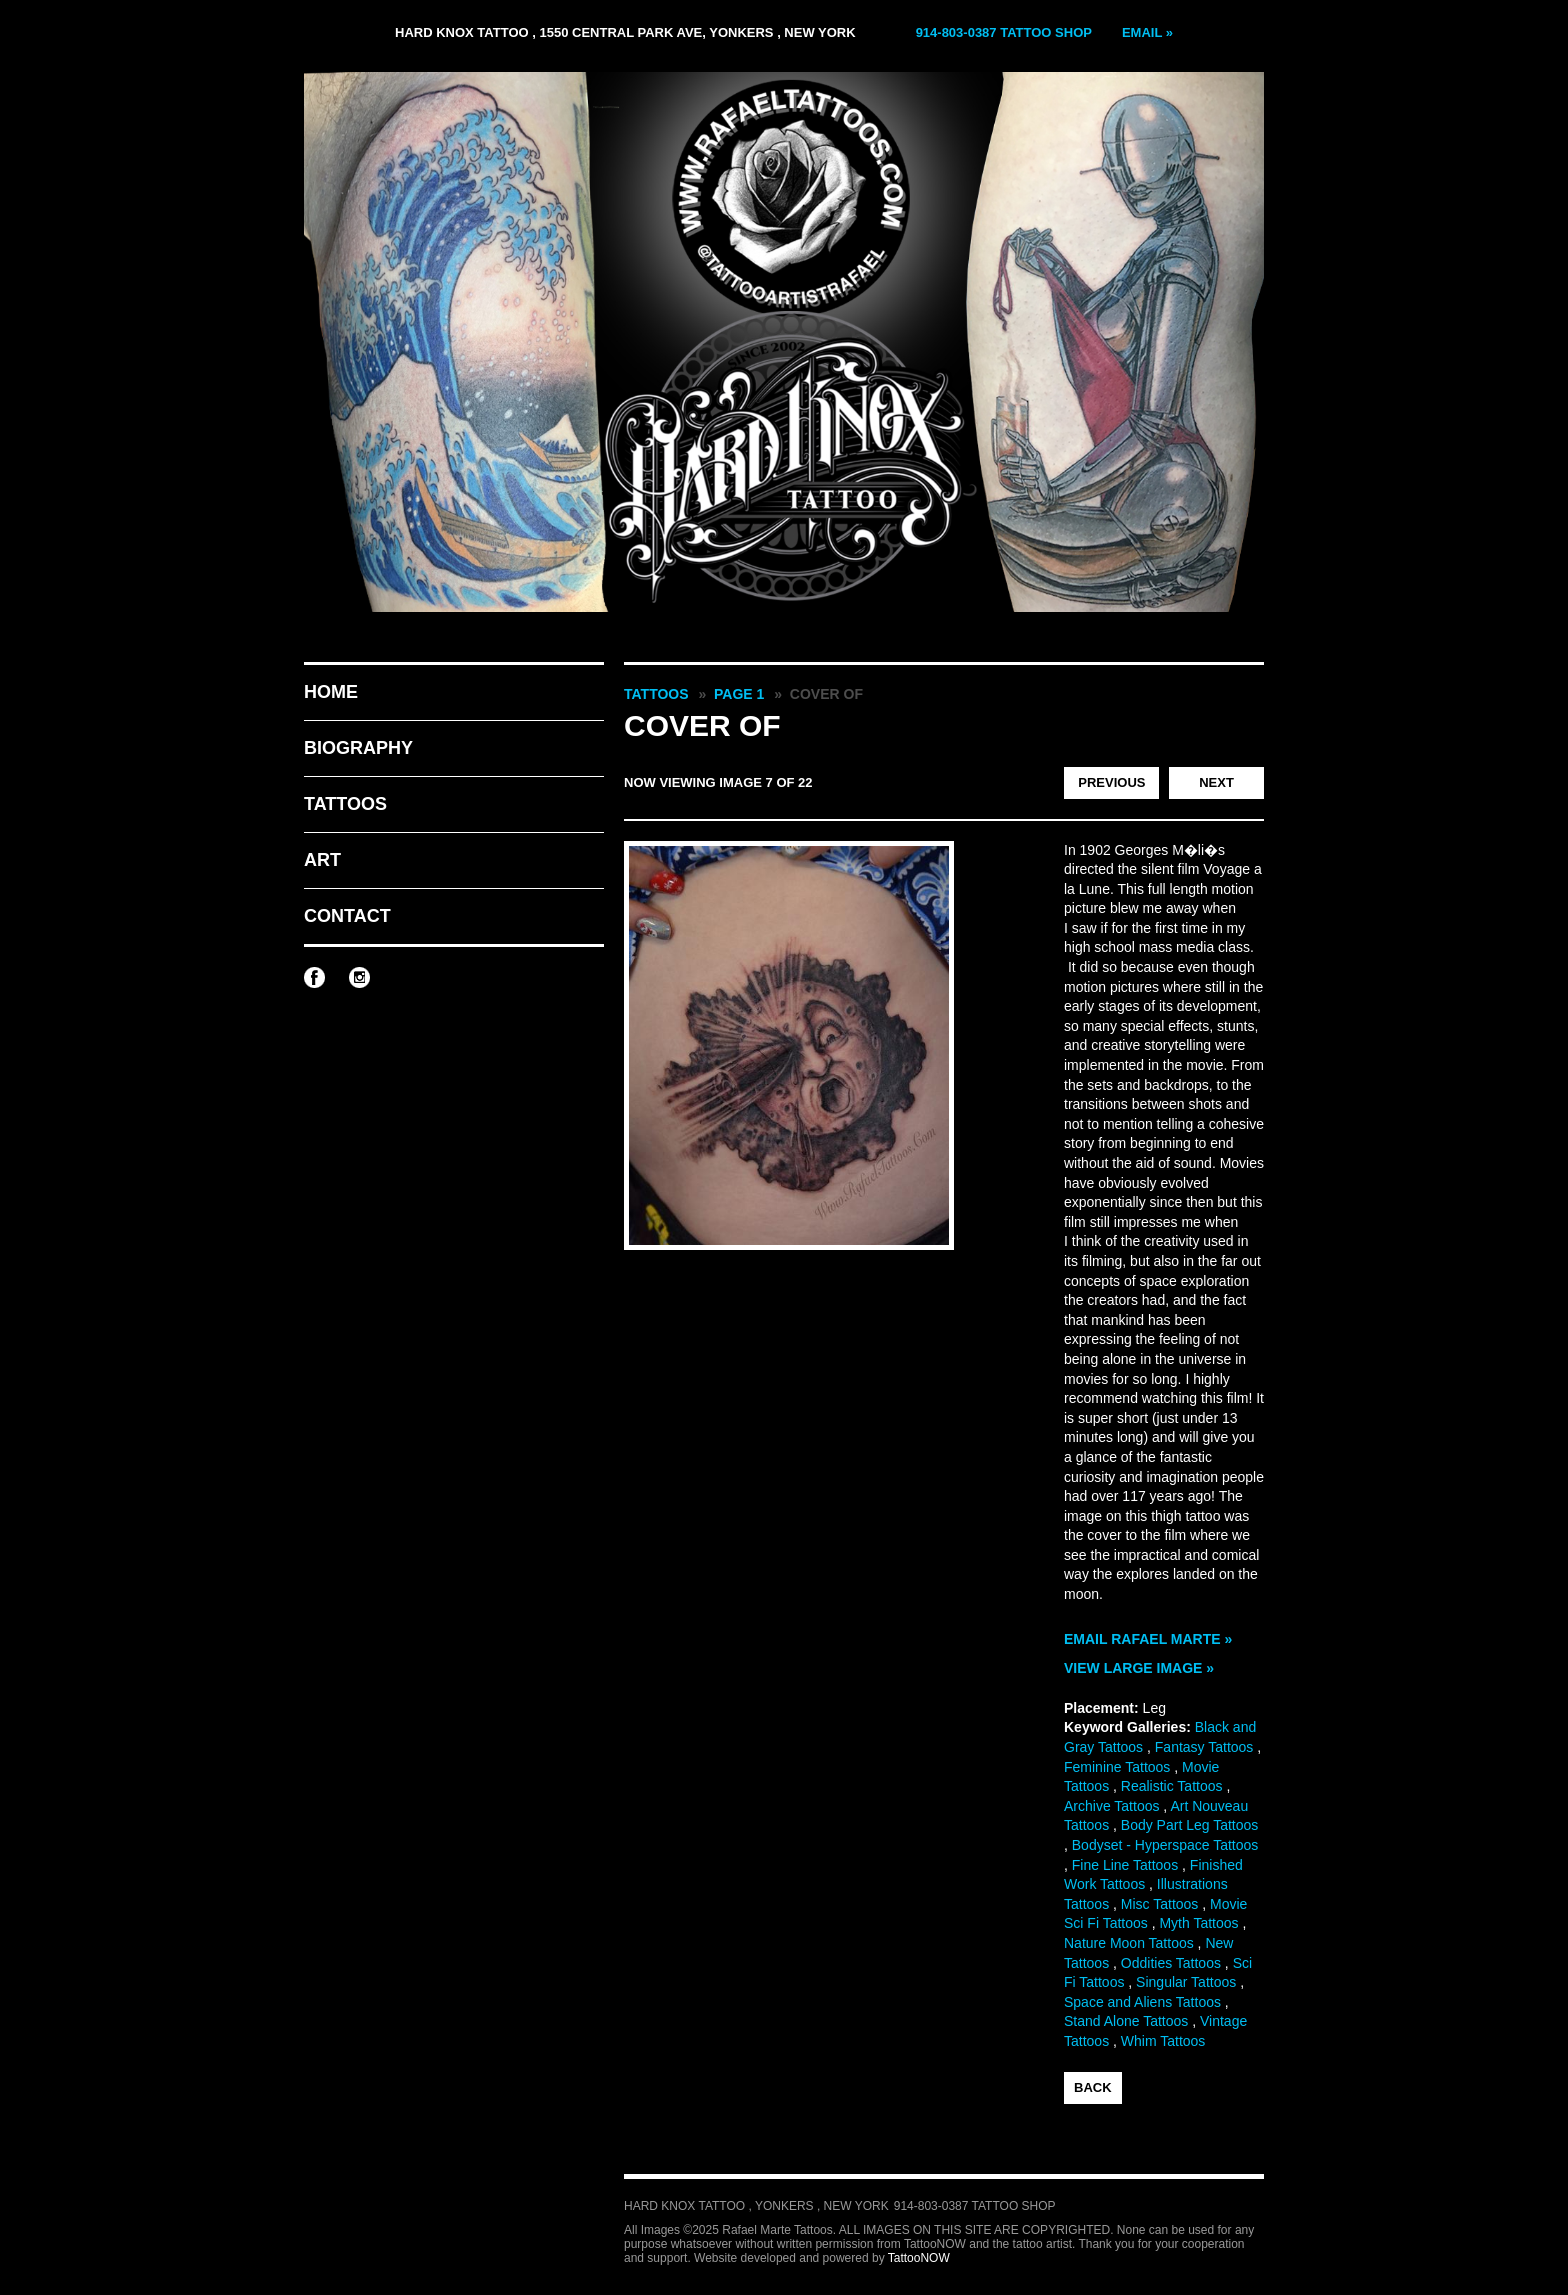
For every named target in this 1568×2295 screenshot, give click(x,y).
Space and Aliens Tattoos (1142, 2002)
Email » (1147, 32)
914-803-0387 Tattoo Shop (1004, 32)
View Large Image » (1139, 1668)
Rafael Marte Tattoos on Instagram (359, 977)
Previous (1111, 782)
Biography (358, 748)
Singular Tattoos (1186, 1982)
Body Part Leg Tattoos (1190, 1825)
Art (322, 860)
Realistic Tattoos (1172, 1786)
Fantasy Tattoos (1204, 1747)
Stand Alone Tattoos (1126, 2021)
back (1093, 2087)
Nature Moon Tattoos (1129, 1943)
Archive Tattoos (1111, 1806)
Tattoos (345, 804)
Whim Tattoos (1163, 2041)
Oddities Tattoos (1171, 1963)
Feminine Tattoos (1117, 1767)
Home (331, 692)
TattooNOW (919, 2258)
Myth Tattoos (1198, 1923)
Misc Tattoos (1160, 1904)
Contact (347, 916)
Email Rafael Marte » (1148, 1639)
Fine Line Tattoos (1125, 1865)
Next (1216, 782)
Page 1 (739, 694)
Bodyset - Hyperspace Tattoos (1165, 1845)
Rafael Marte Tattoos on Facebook (314, 977)
